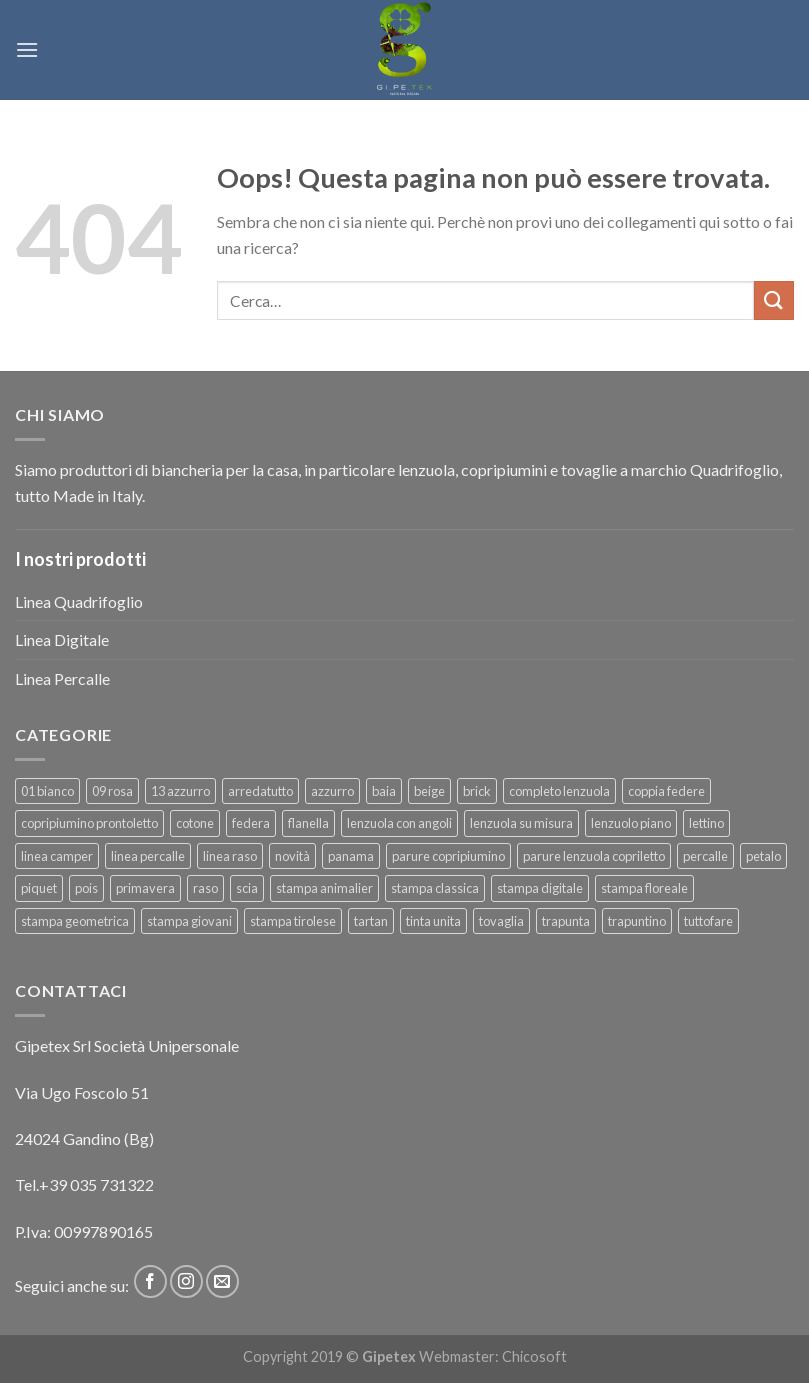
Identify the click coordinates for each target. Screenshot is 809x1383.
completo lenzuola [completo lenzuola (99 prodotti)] (559, 791)
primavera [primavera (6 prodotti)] (145, 888)
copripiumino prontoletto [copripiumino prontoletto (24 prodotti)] (89, 823)
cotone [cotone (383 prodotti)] (195, 823)
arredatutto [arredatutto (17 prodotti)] (260, 791)
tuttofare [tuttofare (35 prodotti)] (708, 921)
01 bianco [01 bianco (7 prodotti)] (47, 791)
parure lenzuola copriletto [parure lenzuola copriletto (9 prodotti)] (594, 856)
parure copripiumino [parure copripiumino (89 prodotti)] (448, 856)
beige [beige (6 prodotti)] (429, 791)
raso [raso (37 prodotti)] (205, 888)
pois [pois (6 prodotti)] (86, 888)
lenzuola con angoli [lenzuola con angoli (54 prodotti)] (399, 823)
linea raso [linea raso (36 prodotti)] (230, 856)
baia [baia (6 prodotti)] (384, 791)
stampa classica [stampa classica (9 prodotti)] (435, 888)
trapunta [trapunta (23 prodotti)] (566, 921)
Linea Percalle (62, 678)
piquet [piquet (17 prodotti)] (39, 888)
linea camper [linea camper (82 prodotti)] (57, 856)
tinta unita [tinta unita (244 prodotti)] (433, 921)
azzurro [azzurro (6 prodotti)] (332, 791)
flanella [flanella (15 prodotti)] (308, 823)
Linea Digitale (62, 639)
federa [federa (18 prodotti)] (251, 823)
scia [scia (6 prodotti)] (247, 888)
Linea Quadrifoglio (79, 601)
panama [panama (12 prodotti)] (351, 856)
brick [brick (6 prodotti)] (477, 791)
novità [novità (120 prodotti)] (292, 856)
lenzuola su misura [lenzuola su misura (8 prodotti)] (521, 823)
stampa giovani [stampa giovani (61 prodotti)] (189, 921)
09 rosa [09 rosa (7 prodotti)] (112, 791)
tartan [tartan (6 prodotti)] (371, 921)
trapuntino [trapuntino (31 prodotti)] (637, 921)
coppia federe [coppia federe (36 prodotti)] (666, 791)
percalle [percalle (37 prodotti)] (705, 856)
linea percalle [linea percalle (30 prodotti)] (148, 856)
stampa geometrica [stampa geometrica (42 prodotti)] (75, 921)
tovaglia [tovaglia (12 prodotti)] (501, 921)
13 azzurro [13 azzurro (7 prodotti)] (180, 791)
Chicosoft (534, 1356)
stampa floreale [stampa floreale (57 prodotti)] (644, 888)
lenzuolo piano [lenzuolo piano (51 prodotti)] (631, 823)
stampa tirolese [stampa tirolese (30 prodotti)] (293, 921)
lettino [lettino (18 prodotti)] (706, 823)
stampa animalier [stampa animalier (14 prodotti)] (324, 888)
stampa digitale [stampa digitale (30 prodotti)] (540, 888)
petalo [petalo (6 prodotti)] (763, 856)
